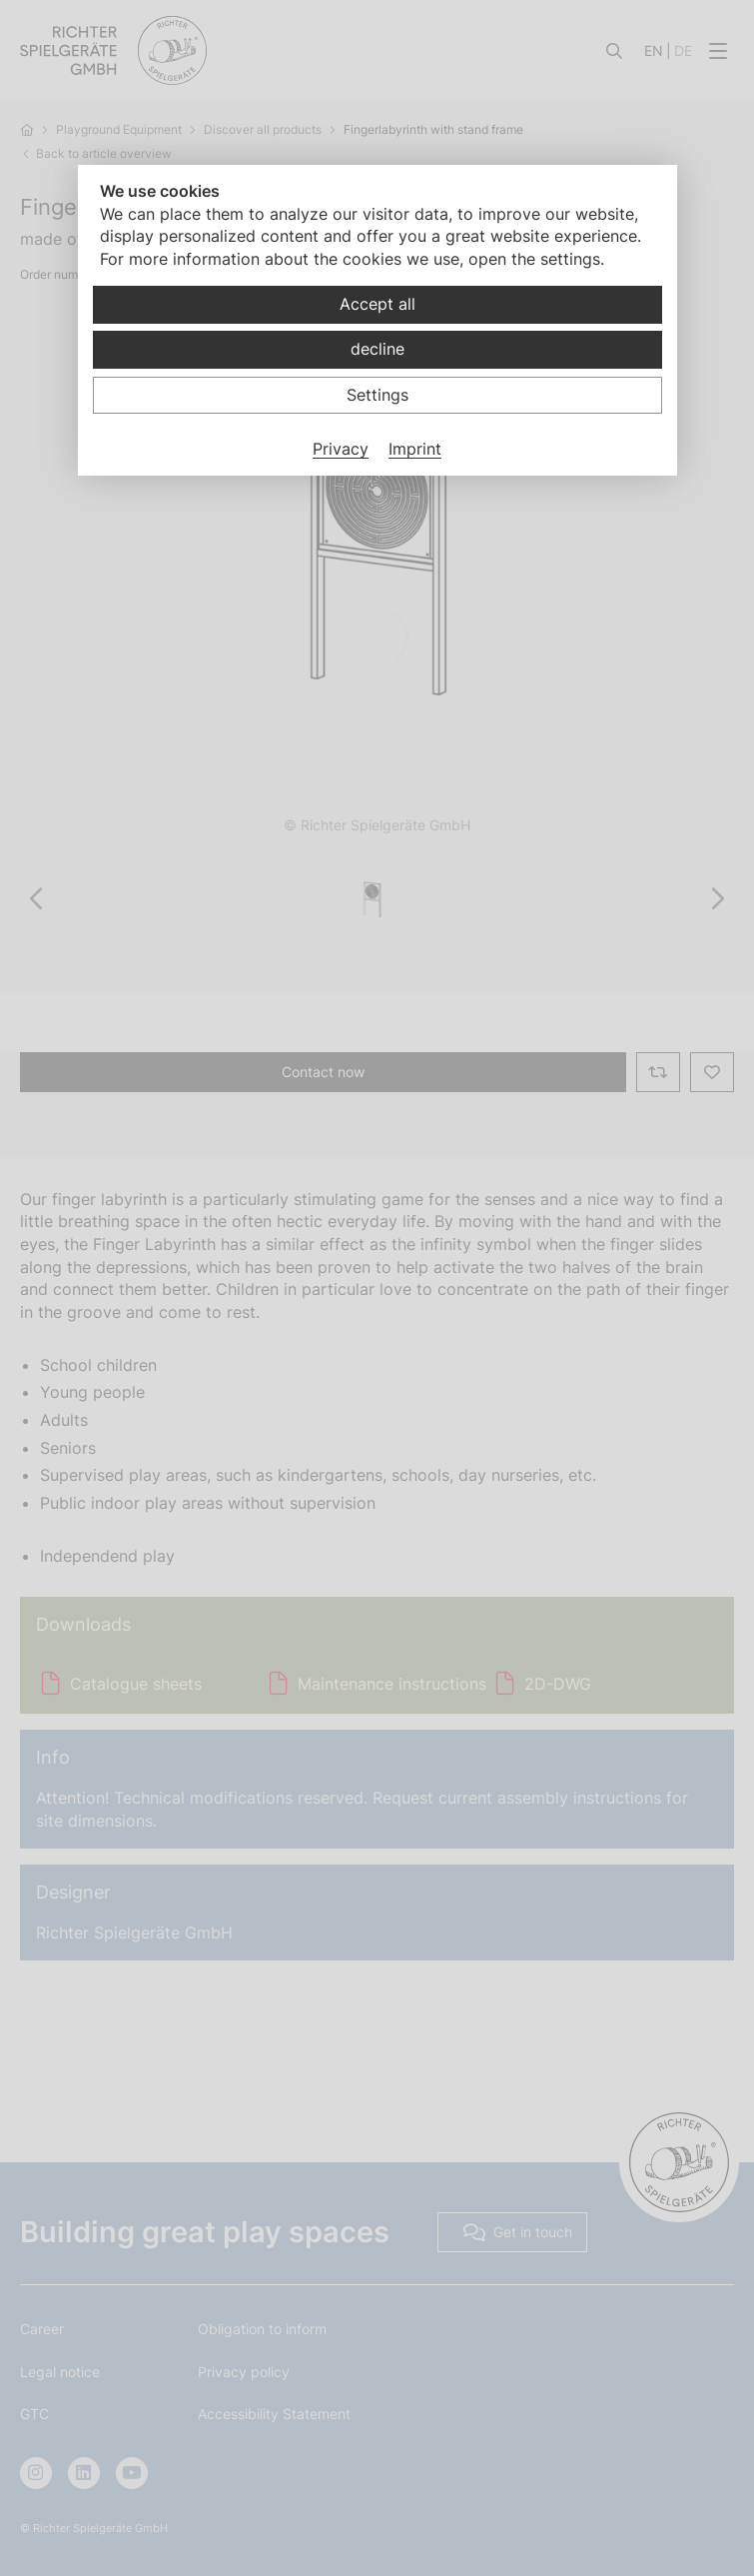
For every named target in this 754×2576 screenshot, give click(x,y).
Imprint (414, 449)
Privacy (341, 449)
